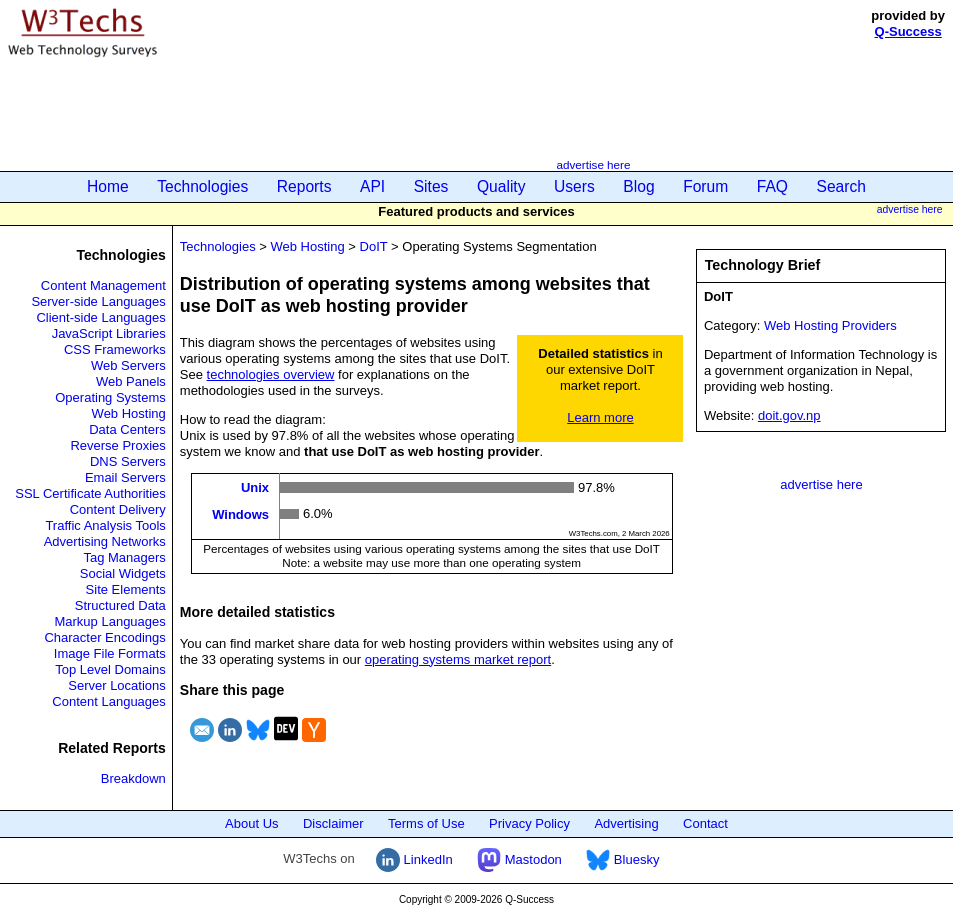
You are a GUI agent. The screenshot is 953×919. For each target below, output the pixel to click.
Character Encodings (104, 637)
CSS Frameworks (115, 349)
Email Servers (125, 477)
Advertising (626, 823)
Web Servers (128, 365)
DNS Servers (128, 461)
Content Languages (108, 701)
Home (108, 186)
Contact (705, 823)
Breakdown (133, 778)
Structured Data (120, 605)
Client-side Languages (100, 317)
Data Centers (127, 429)
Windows (240, 513)
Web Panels (131, 381)
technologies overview (271, 374)
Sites (431, 186)
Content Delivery (118, 509)
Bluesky (622, 859)
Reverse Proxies (117, 445)
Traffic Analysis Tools (105, 525)
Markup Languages (109, 621)
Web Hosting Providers (830, 325)
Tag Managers (124, 557)
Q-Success (908, 31)
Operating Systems (110, 397)
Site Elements (126, 589)
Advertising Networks (105, 541)
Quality (501, 186)
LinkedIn (414, 859)
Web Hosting (129, 413)
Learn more (600, 417)
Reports (304, 186)
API (372, 186)
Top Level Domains (110, 669)
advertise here (593, 164)
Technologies (202, 186)
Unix (255, 487)
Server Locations (117, 685)
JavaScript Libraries (109, 333)
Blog (638, 186)
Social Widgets (123, 573)
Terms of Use (426, 823)
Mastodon (519, 859)
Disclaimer (333, 823)
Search (841, 186)
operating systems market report (458, 659)
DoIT (374, 246)
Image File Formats (110, 653)
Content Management (103, 285)
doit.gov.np (789, 415)
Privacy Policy (529, 823)
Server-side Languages (98, 301)
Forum (705, 186)
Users (574, 186)
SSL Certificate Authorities (90, 493)
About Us (251, 823)
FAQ (772, 186)
